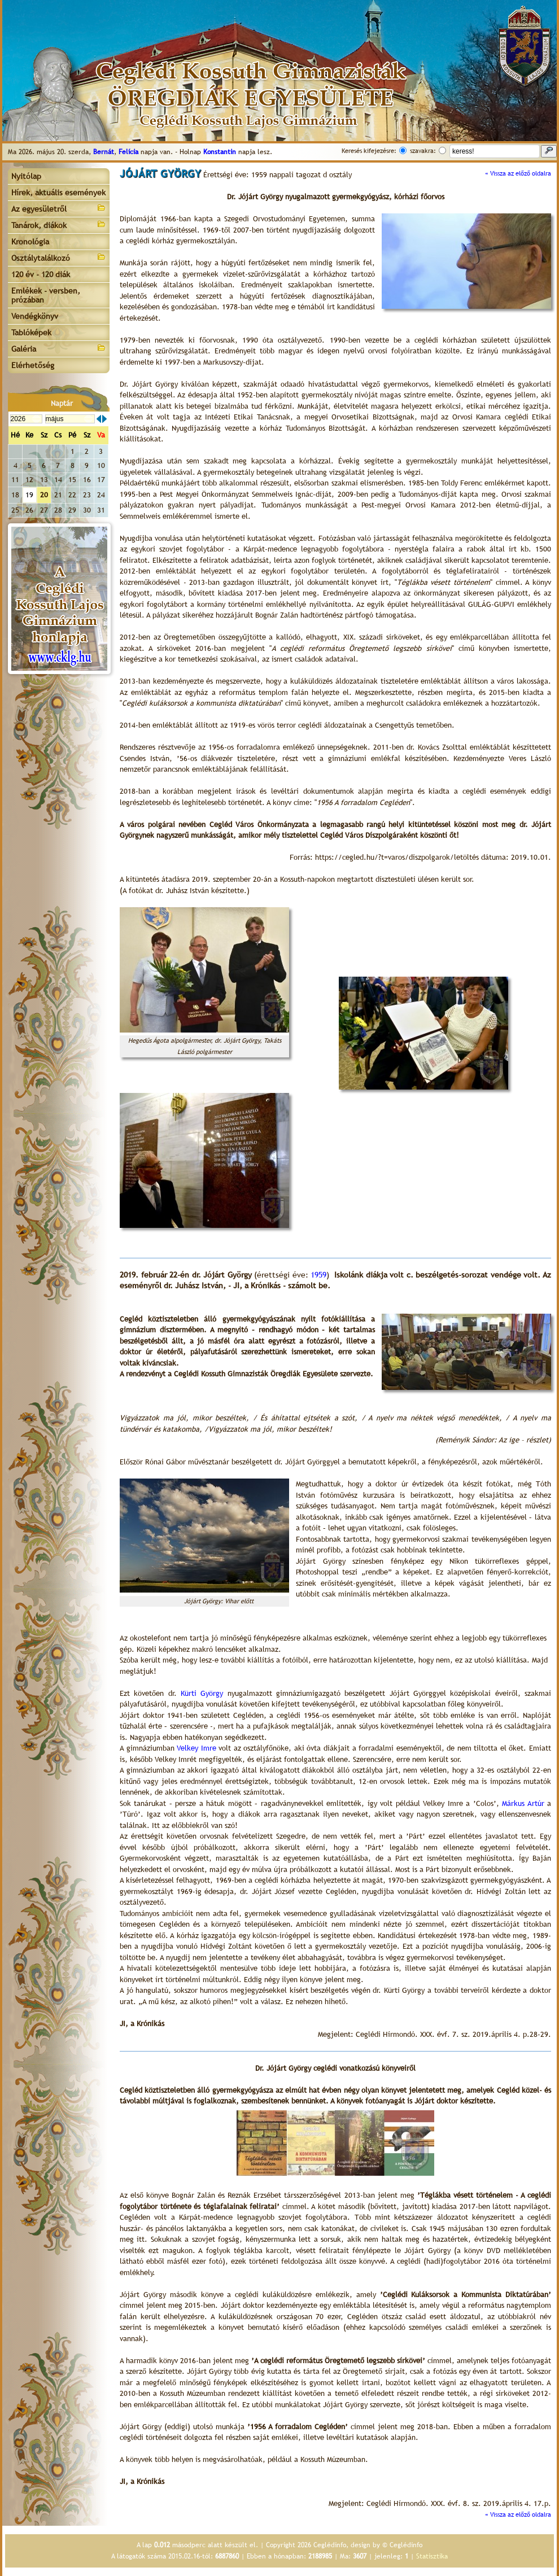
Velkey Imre (196, 1748)
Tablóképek (31, 332)
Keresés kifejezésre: (369, 150)
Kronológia (30, 241)
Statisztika (432, 2556)
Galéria (58, 348)
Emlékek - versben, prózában (45, 295)
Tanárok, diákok (58, 224)
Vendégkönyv (34, 316)
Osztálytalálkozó (58, 257)
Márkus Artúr (523, 1803)
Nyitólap (26, 176)
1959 (318, 1274)
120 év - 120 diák (40, 274)
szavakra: (423, 150)
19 (29, 495)
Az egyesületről (58, 208)
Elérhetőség (32, 365)
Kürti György (202, 1693)
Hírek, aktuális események (58, 192)
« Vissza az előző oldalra (518, 173)
